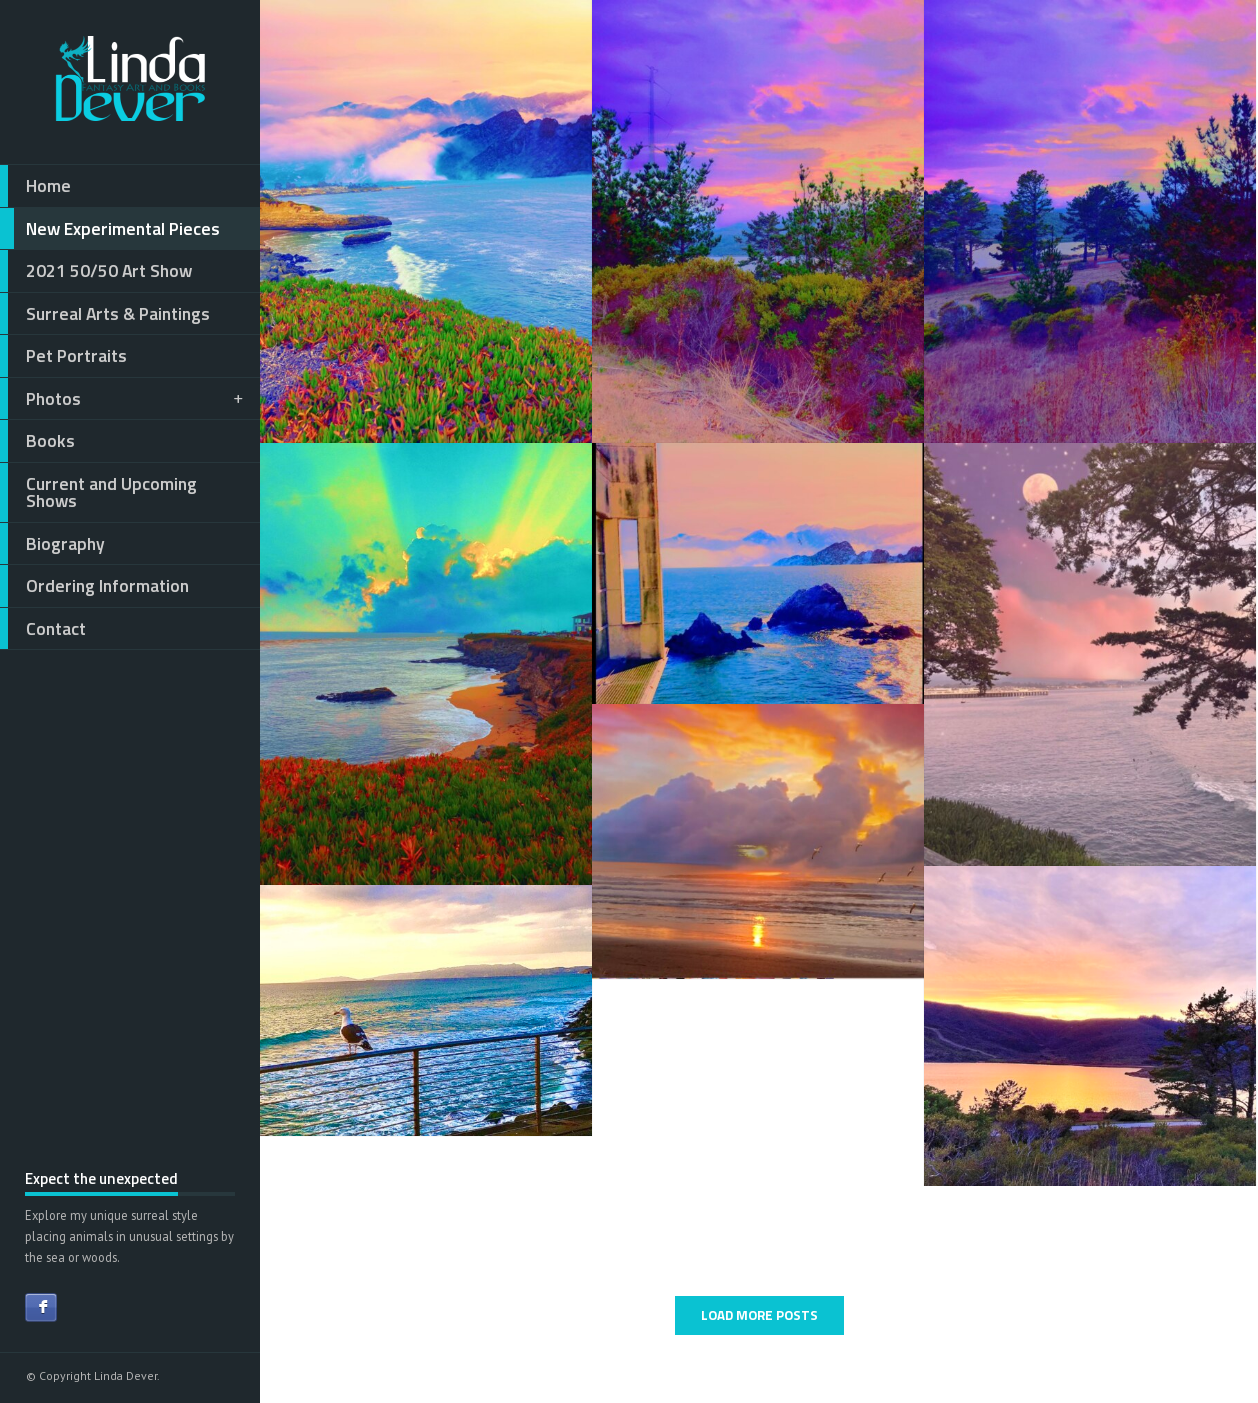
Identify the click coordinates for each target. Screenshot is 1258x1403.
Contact (43, 629)
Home (35, 186)
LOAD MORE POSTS (759, 1315)
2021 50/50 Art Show (96, 271)
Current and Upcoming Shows (98, 492)
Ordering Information (94, 586)
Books (37, 441)
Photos (123, 399)
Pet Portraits (63, 356)
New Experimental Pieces (110, 229)
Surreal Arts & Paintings (105, 314)
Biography (52, 544)
